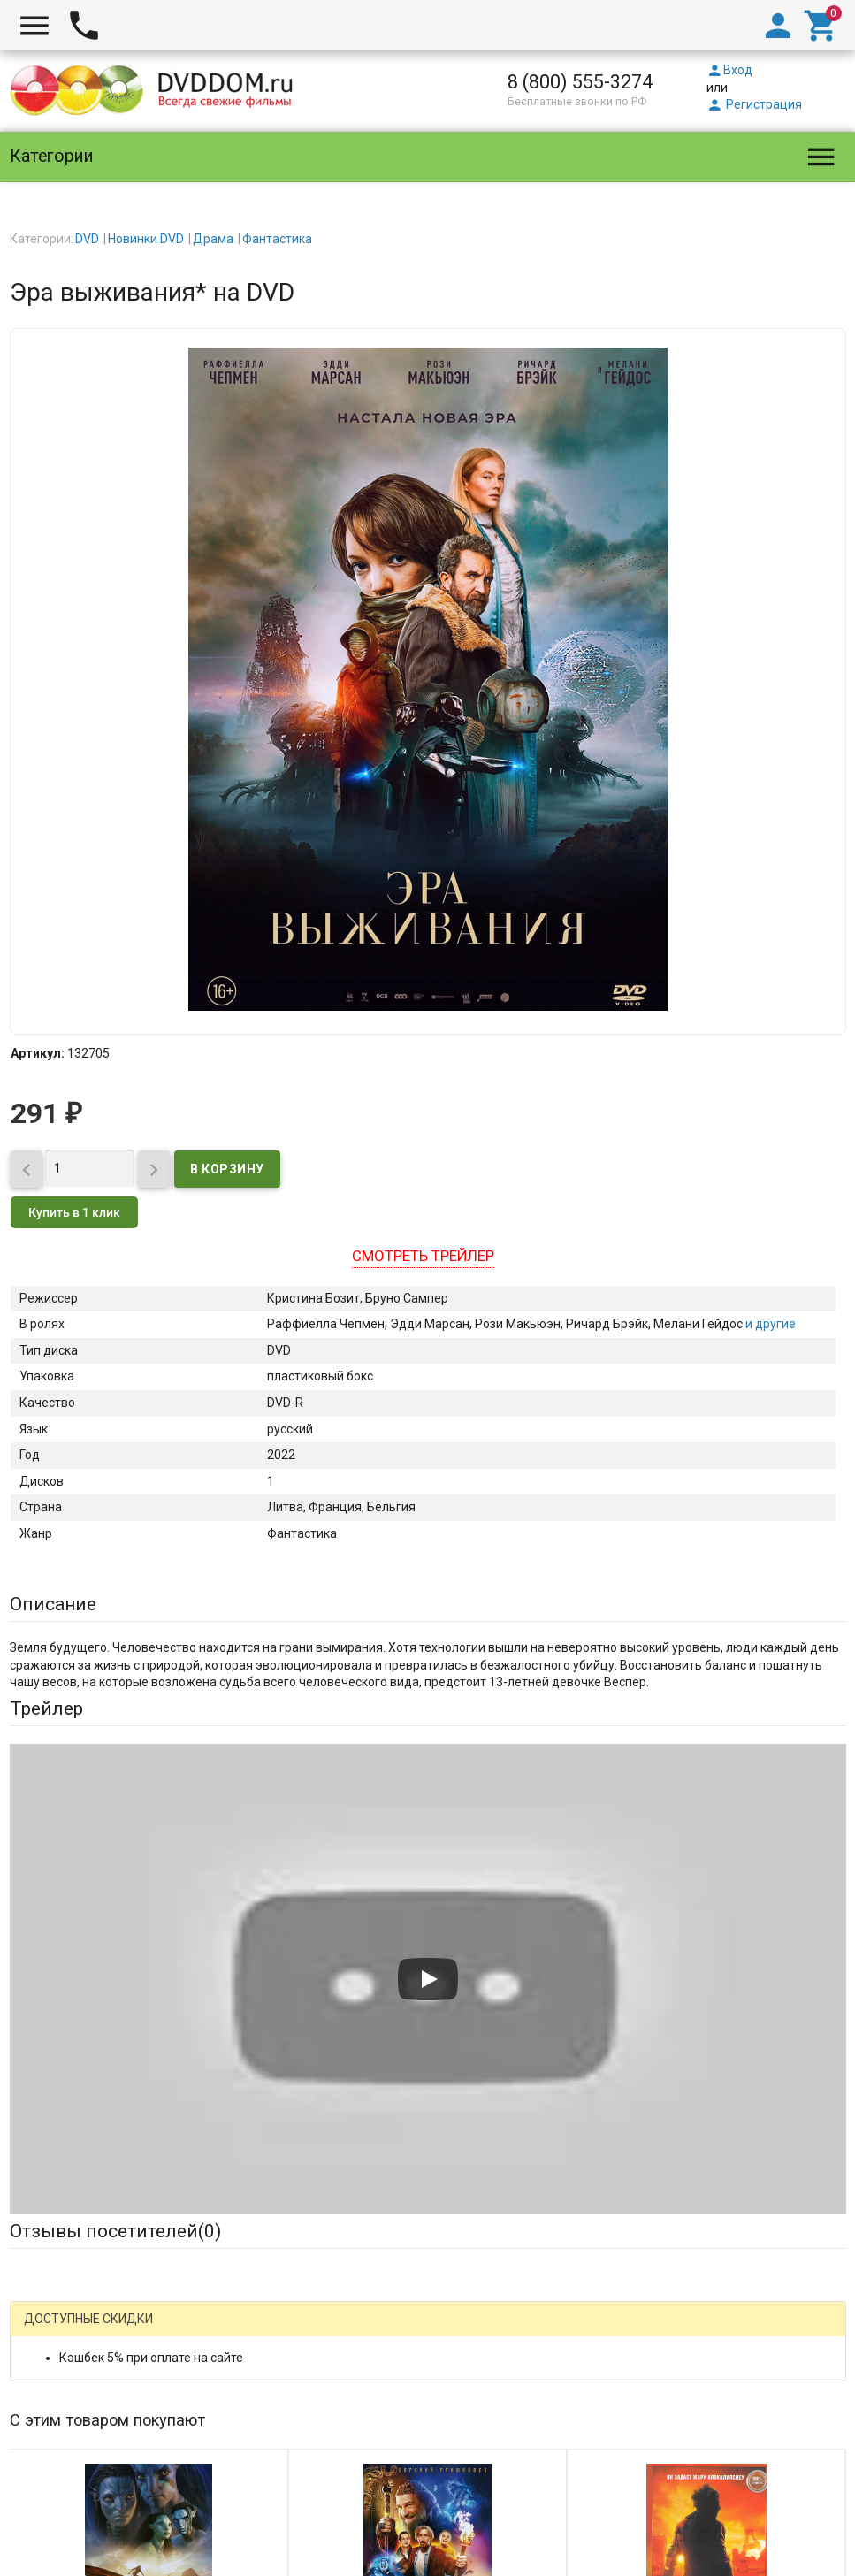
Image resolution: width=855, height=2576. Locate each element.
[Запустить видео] (428, 1979)
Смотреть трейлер (423, 1256)
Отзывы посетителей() (115, 2231)
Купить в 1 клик (74, 1212)
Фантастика (277, 239)
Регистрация (754, 104)
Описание (53, 1604)
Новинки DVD (146, 239)
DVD (87, 239)
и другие (769, 1324)
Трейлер (46, 1708)
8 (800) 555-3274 (580, 82)
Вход (729, 70)
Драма (213, 239)
